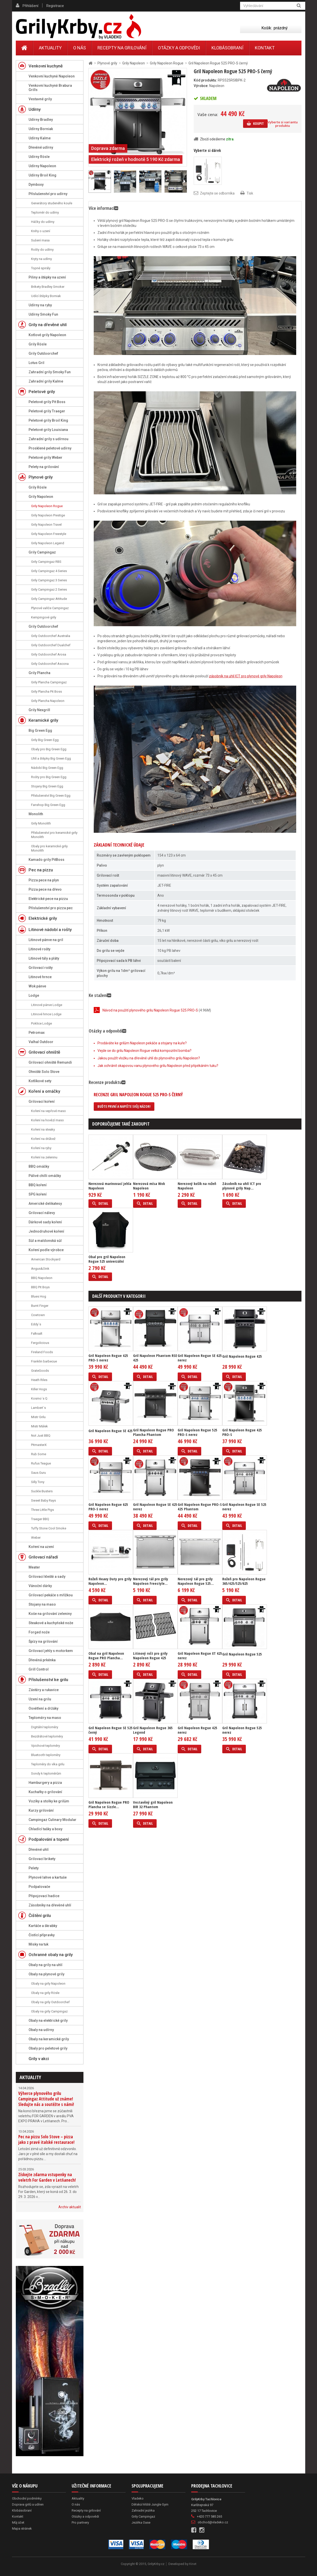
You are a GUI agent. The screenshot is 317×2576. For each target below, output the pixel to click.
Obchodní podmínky (27, 2498)
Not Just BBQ (40, 1435)
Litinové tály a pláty (44, 958)
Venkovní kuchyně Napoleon (52, 76)
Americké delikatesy (45, 1204)
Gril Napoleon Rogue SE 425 (110, 1430)
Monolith (36, 814)
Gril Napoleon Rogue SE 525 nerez (244, 1506)
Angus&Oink (40, 1268)
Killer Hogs (39, 1389)
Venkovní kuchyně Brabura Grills (50, 87)
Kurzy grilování (41, 1810)
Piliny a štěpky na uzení (47, 277)
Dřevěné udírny (41, 147)
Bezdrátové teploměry (47, 1736)
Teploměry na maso (45, 1718)
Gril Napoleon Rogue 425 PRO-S (242, 1432)
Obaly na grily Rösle (45, 1993)
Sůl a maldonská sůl (45, 1241)
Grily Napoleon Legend (47, 543)
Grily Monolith (41, 823)
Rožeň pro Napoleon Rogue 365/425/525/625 (244, 1581)
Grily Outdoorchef (43, 353)
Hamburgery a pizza (45, 1783)
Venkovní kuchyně (46, 65)
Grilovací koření (42, 1101)
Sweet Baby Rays (43, 1500)
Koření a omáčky (44, 1091)
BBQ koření (38, 1185)
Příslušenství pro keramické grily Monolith (54, 835)
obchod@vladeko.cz (213, 2522)
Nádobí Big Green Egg (47, 768)
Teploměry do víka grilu (47, 1764)
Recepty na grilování (121, 47)
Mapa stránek (22, 2528)
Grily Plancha (39, 673)
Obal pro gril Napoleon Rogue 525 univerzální (106, 1258)
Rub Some (38, 1454)
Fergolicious (40, 1343)
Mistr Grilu (38, 1417)
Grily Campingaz (42, 552)
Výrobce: (201, 86)
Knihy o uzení (40, 231)
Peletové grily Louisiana (48, 430)
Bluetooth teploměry (45, 1755)
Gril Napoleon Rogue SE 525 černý (110, 1729)
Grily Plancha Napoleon (47, 701)
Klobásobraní (227, 47)
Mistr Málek (39, 1426)
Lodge (34, 995)
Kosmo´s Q (39, 1398)
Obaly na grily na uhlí (45, 1965)
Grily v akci (39, 2058)
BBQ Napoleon (41, 1278)
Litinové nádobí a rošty (50, 929)
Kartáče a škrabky (43, 1926)
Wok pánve (37, 986)
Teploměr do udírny (45, 212)
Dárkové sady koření (45, 1222)
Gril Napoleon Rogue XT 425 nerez (200, 1655)
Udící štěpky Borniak (46, 296)
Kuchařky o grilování (45, 1792)
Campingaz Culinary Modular (52, 1820)
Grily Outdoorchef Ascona (50, 664)
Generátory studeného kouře (51, 203)
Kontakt (265, 47)
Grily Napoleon (41, 497)
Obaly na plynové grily (46, 1974)
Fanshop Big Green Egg (48, 805)
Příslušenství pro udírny (48, 194)
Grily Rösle (38, 344)
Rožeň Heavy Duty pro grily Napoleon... (110, 1581)
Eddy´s (36, 1324)
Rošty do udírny (42, 249)
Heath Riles (39, 1380)
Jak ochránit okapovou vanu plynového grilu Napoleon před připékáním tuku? (157, 1066)
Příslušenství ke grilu (48, 1679)
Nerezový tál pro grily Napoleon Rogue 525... (196, 1581)
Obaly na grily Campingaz (49, 2011)
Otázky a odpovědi (179, 47)
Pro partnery (80, 2522)
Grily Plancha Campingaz (49, 682)
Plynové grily (41, 477)
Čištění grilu (40, 1915)
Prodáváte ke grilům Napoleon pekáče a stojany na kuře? (142, 1043)
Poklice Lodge (41, 1023)
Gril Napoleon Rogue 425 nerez (197, 1729)
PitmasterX (39, 1445)
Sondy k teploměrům (46, 1773)
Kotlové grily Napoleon (47, 335)
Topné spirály (40, 268)
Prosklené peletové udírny (50, 448)
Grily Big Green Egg (45, 740)
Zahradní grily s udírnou (48, 439)
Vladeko (138, 2498)
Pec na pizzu (41, 869)
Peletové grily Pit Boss (47, 402)
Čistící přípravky (42, 1935)
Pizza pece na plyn (44, 880)
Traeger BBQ (40, 1519)
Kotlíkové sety (40, 1081)
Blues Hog (38, 1296)
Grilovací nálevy (42, 1213)
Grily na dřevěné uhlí (48, 324)
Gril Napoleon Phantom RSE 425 (155, 1357)
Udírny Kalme (40, 138)
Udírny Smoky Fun (43, 314)
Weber (36, 1537)
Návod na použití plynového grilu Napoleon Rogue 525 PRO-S (150, 1010)
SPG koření (38, 1194)
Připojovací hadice (44, 1896)
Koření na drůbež (43, 1139)
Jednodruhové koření (46, 1231)
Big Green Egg (40, 730)
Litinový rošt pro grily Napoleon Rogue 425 (150, 1655)
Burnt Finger (39, 1306)
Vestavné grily (40, 99)
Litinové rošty (39, 949)
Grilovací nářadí (43, 1556)
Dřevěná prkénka (42, 1660)
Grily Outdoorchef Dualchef (50, 645)
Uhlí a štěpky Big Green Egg (51, 758)
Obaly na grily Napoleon (48, 1983)
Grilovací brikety (42, 1859)
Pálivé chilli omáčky (45, 1176)
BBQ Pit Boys (40, 1287)
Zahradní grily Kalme (46, 381)
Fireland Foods (42, 1352)
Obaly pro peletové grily (48, 2048)
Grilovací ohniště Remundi (50, 1062)
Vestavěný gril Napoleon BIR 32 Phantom (153, 1804)
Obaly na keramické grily (49, 2039)
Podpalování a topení (49, 1839)
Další (184, 181)
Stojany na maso (42, 1604)
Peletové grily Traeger (47, 411)
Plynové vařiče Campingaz (50, 608)
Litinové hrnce (40, 977)
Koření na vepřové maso (48, 1111)
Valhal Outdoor (41, 1042)
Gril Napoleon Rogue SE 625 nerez (200, 1357)
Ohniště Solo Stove (44, 1072)
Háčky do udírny (42, 222)
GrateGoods (40, 1370)
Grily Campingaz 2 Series (49, 589)
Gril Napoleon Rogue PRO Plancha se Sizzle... (108, 1804)
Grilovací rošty (41, 968)
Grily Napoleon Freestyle (48, 534)
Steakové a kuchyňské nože (51, 1623)
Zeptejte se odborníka (217, 193)
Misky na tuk (38, 1944)
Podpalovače (39, 1887)
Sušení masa (40, 240)
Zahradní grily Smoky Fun (50, 372)
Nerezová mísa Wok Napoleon (149, 1185)
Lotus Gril (36, 363)
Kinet (192, 2564)
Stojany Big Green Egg (47, 786)
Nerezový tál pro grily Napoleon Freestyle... (150, 1581)
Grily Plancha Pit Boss (46, 691)
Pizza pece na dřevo (45, 889)
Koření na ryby (41, 1148)
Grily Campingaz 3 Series (49, 580)
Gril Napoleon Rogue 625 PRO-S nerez (108, 1506)
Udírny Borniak (41, 129)
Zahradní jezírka (143, 2510)
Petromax (37, 1033)
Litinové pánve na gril (46, 940)
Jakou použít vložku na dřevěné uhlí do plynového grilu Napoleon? (148, 1058)
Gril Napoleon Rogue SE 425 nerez (155, 1506)
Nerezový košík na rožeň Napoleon (197, 1185)
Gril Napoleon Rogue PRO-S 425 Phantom (200, 1506)
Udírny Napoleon (42, 166)
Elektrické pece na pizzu (48, 899)
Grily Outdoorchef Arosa (48, 654)
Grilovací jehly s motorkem (51, 1651)
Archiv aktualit (69, 2207)
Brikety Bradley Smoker (47, 287)
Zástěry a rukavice (44, 1690)
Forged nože (39, 1632)
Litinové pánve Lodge (46, 1005)
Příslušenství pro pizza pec (51, 908)
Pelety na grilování (44, 467)
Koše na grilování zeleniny (50, 1614)
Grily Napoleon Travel (46, 524)
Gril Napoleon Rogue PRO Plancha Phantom (153, 1432)
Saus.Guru (38, 1473)
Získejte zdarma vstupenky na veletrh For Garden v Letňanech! (47, 2177)
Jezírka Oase (141, 2522)
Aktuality (30, 2077)
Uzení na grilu (40, 1699)
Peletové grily (42, 391)
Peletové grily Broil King (48, 420)
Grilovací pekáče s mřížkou (51, 1595)
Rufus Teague (41, 1463)
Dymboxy (36, 184)
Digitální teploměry (44, 1727)
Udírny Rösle (39, 157)
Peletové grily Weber (45, 457)
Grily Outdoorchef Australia (50, 636)
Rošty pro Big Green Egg (48, 777)
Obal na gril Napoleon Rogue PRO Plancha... (106, 1655)
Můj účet (18, 2522)
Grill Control (39, 1669)
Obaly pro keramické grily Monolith (49, 848)
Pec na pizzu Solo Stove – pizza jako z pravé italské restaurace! (46, 2139)
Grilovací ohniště (44, 1052)
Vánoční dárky (40, 1586)
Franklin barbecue (44, 1361)
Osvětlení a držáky (43, 1708)
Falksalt (36, 1333)
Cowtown (38, 1315)
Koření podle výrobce (46, 1250)
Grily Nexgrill (39, 710)
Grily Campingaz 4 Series (49, 571)
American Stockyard (45, 1259)
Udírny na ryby (40, 305)
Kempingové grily (43, 617)
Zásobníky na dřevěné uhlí (50, 1905)
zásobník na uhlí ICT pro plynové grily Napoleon (245, 676)
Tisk (250, 193)
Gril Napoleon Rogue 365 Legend (153, 1729)
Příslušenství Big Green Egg (50, 795)
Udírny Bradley (41, 120)
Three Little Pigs (42, 1510)
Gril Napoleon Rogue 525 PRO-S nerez (197, 1432)
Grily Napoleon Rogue (47, 506)
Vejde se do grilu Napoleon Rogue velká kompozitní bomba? (144, 1051)
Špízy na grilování (43, 1641)
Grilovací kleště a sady (47, 1577)
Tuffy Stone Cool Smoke (48, 1528)
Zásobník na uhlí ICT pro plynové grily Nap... (241, 1185)
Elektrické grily (43, 918)
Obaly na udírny (41, 2030)
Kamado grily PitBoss (46, 860)
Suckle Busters (42, 1491)
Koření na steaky (43, 1129)
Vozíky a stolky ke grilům (49, 1801)
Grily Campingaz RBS (46, 562)
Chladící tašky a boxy (45, 1829)
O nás (79, 47)
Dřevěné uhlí (39, 1850)
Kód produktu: (205, 80)
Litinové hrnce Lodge (46, 1014)
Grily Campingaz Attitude (49, 599)
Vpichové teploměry (45, 1745)
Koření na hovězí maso (47, 1120)
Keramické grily (43, 720)
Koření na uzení (41, 1547)
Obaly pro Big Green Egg (48, 749)
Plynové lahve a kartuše (48, 1877)
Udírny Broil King (42, 175)
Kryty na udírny (41, 259)
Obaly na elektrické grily (48, 2020)
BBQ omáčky (39, 1166)
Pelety (34, 1868)
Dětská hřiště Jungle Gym (150, 2504)
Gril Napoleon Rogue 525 (242, 1654)
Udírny (35, 109)
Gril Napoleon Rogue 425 (242, 1356)
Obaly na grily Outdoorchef (50, 2002)
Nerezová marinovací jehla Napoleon (109, 1185)
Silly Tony (37, 1482)
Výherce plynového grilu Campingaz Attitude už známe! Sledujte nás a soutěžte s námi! (46, 2098)
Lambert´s (38, 1408)
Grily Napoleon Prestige (48, 515)
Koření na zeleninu (44, 1157)
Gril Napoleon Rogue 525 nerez (242, 1729)
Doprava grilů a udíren (28, 2504)
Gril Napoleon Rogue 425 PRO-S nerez (108, 1357)
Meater (34, 1567)
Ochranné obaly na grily (51, 1954)
